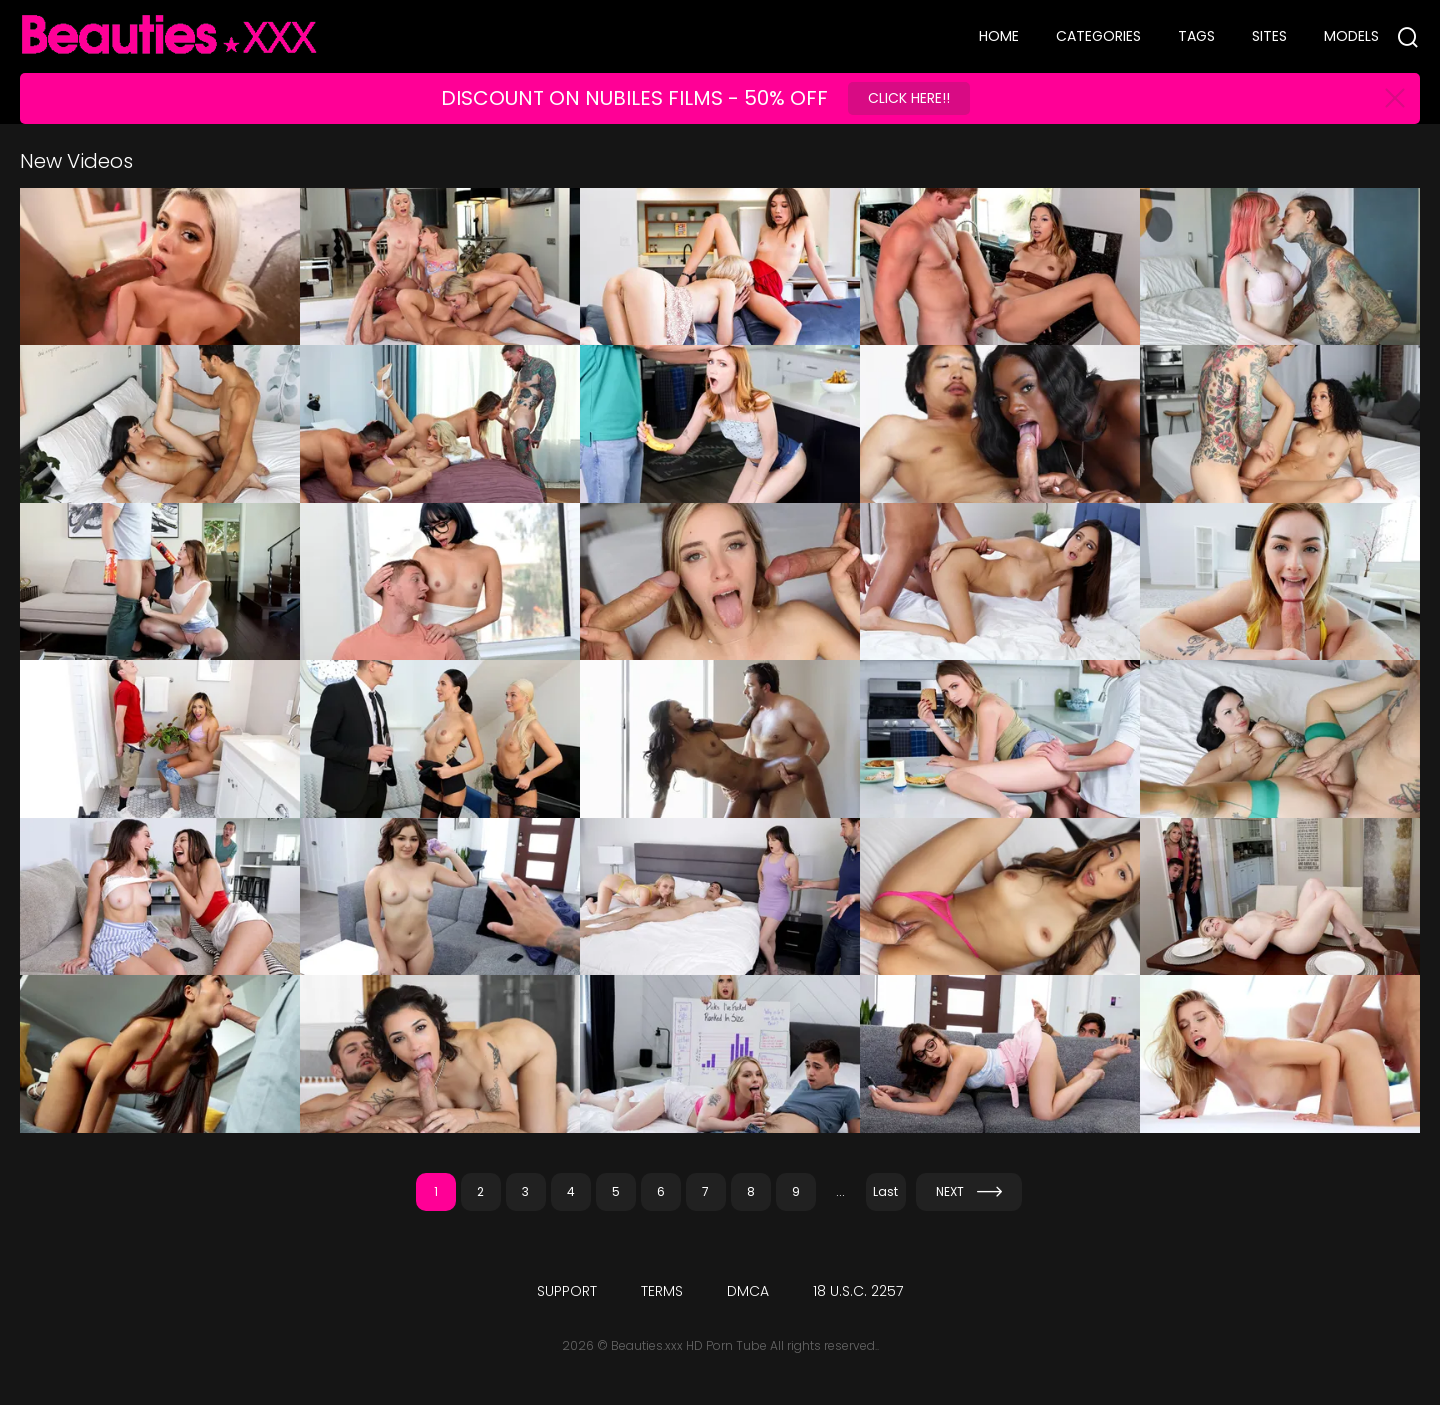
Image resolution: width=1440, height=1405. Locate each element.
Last (885, 1191)
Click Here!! (909, 98)
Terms (662, 1291)
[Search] (1408, 37)
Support (567, 1291)
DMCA (748, 1291)
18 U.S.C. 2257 (858, 1291)
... (840, 1191)
